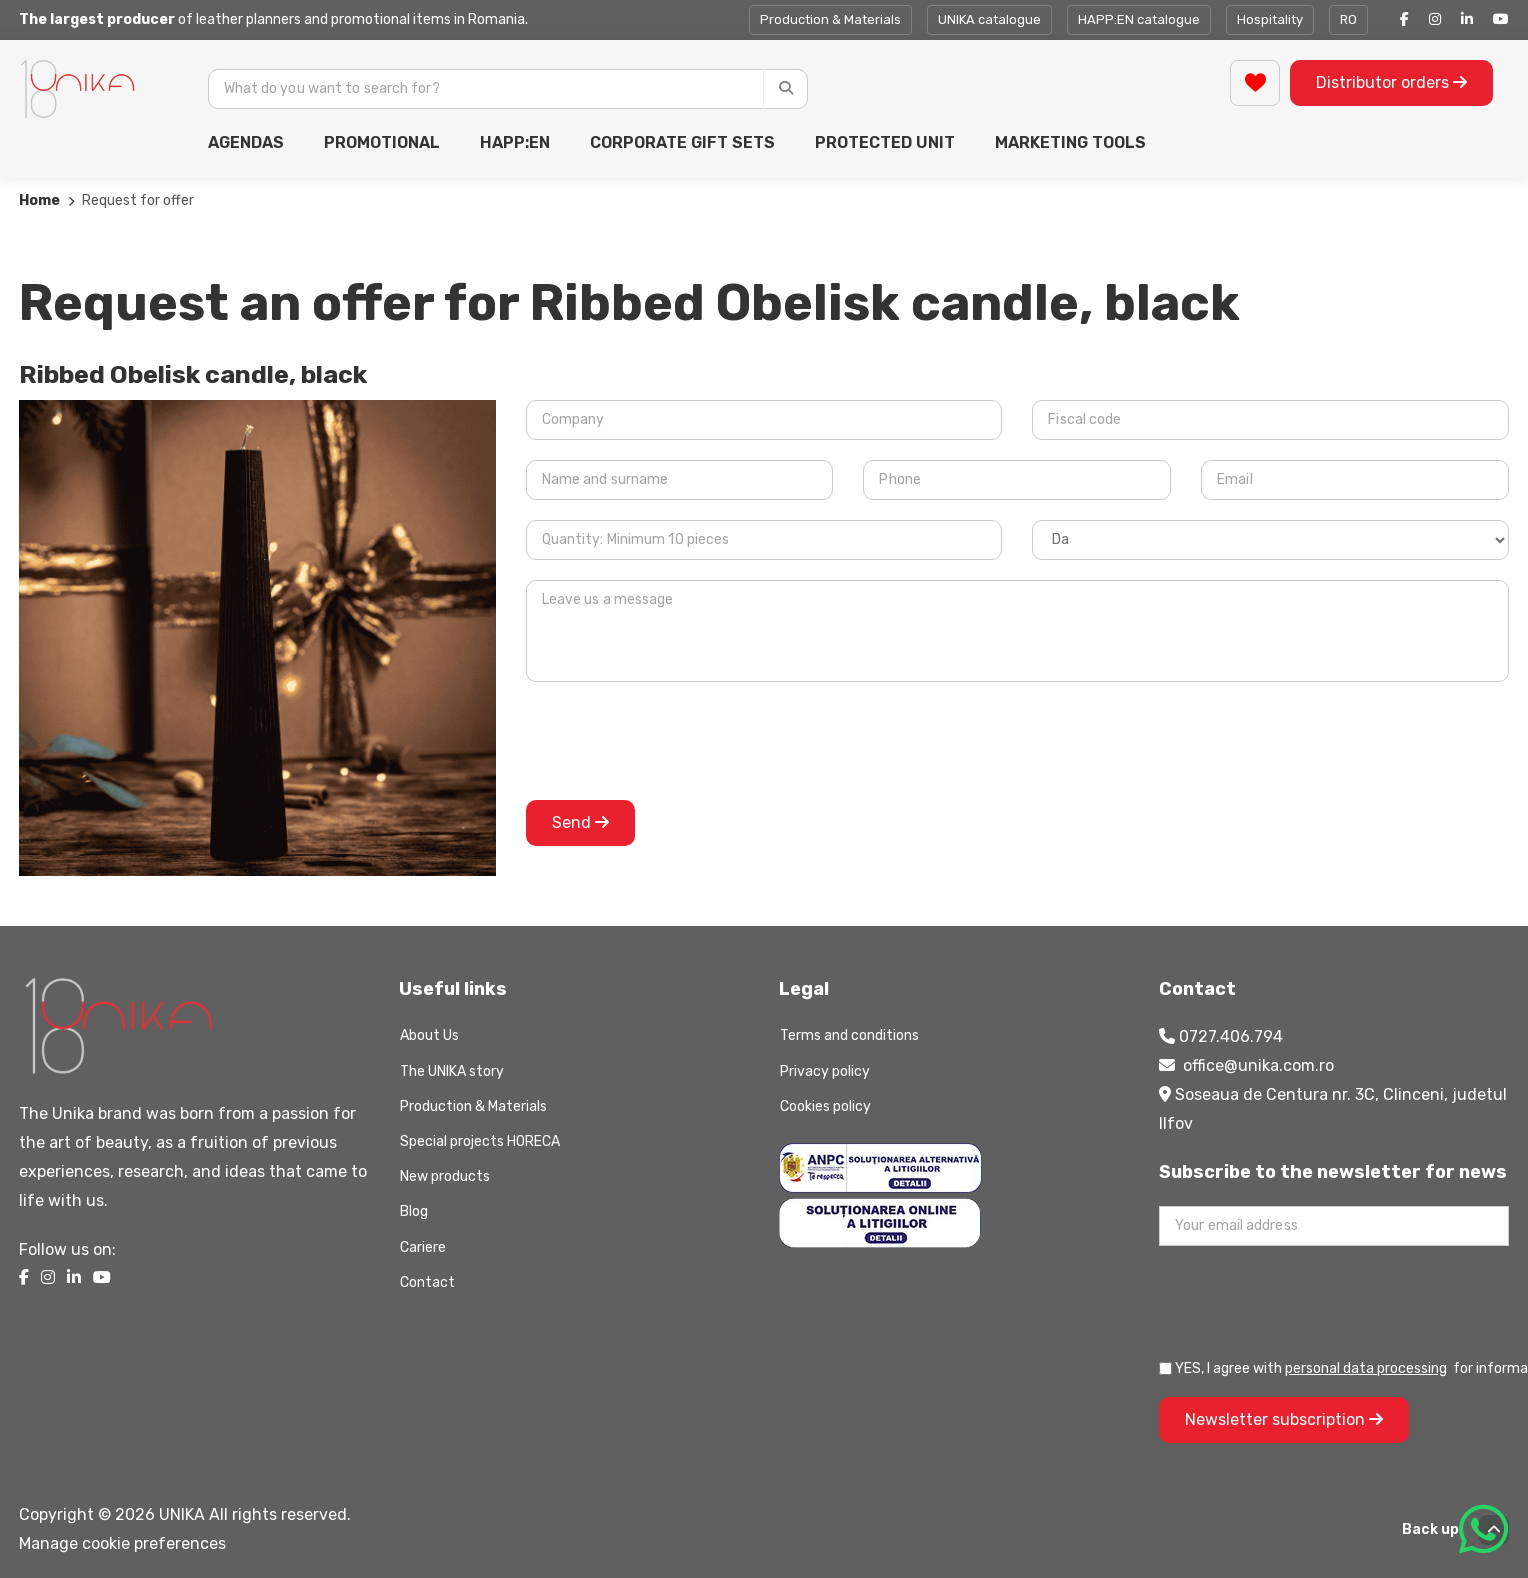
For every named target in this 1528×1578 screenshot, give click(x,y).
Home (39, 200)
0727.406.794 (1231, 1036)
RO (1348, 19)
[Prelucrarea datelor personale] (1165, 1368)
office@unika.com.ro (1258, 1065)
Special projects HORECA (480, 1141)
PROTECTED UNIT (885, 142)
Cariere (423, 1247)
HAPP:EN (515, 142)
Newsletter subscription (1284, 1419)
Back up (1455, 1530)
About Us (429, 1035)
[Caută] (785, 89)
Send (580, 822)
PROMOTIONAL (382, 142)
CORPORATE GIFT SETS (682, 142)
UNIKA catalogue (989, 19)
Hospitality (1270, 19)
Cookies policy (825, 1106)
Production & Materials (830, 19)
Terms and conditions (849, 1035)
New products (445, 1176)
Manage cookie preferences (122, 1543)
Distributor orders (1391, 82)
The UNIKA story (452, 1071)
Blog (414, 1211)
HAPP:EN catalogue (1139, 19)
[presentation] (678, 741)
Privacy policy (825, 1071)
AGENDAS (246, 142)
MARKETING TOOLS (1070, 142)
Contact (427, 1282)
